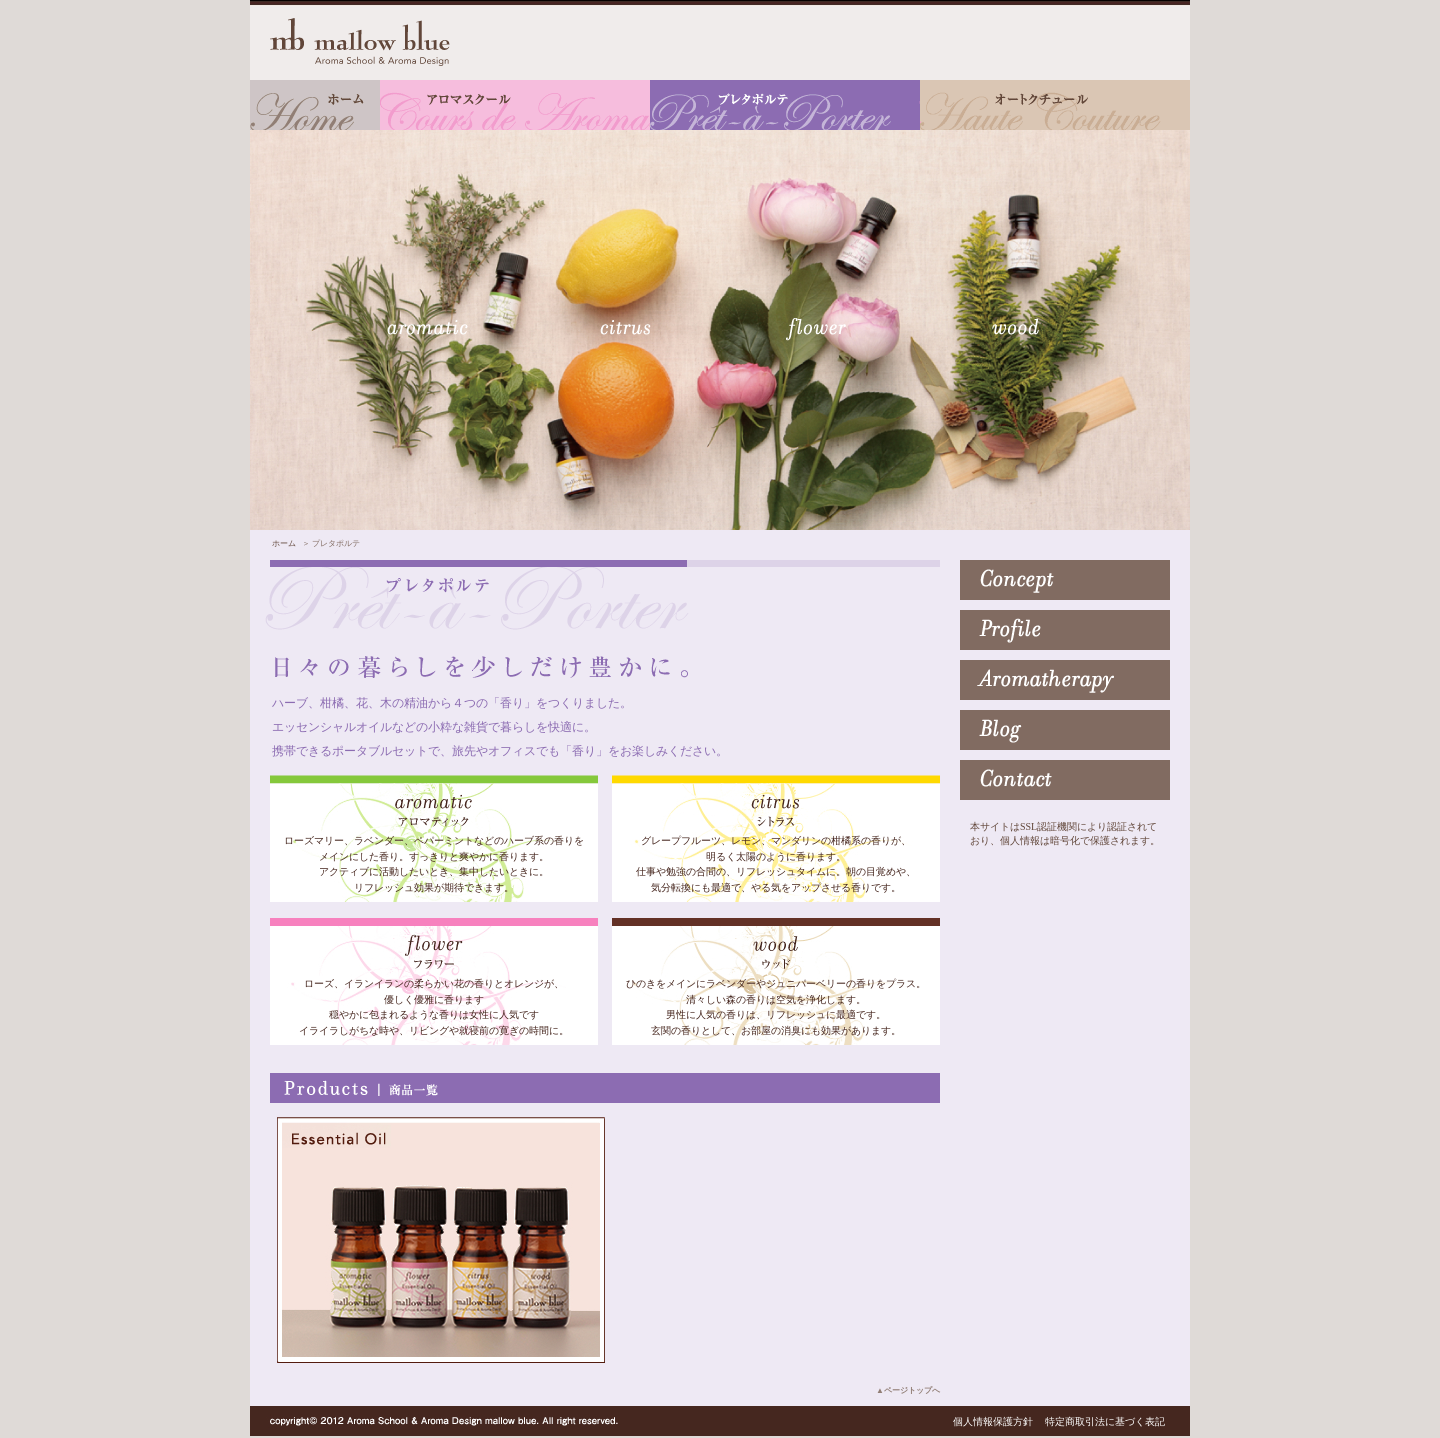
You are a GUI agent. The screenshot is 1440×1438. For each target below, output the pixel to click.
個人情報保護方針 (993, 1421)
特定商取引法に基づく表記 (1105, 1421)
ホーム (284, 544)
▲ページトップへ (908, 1390)
